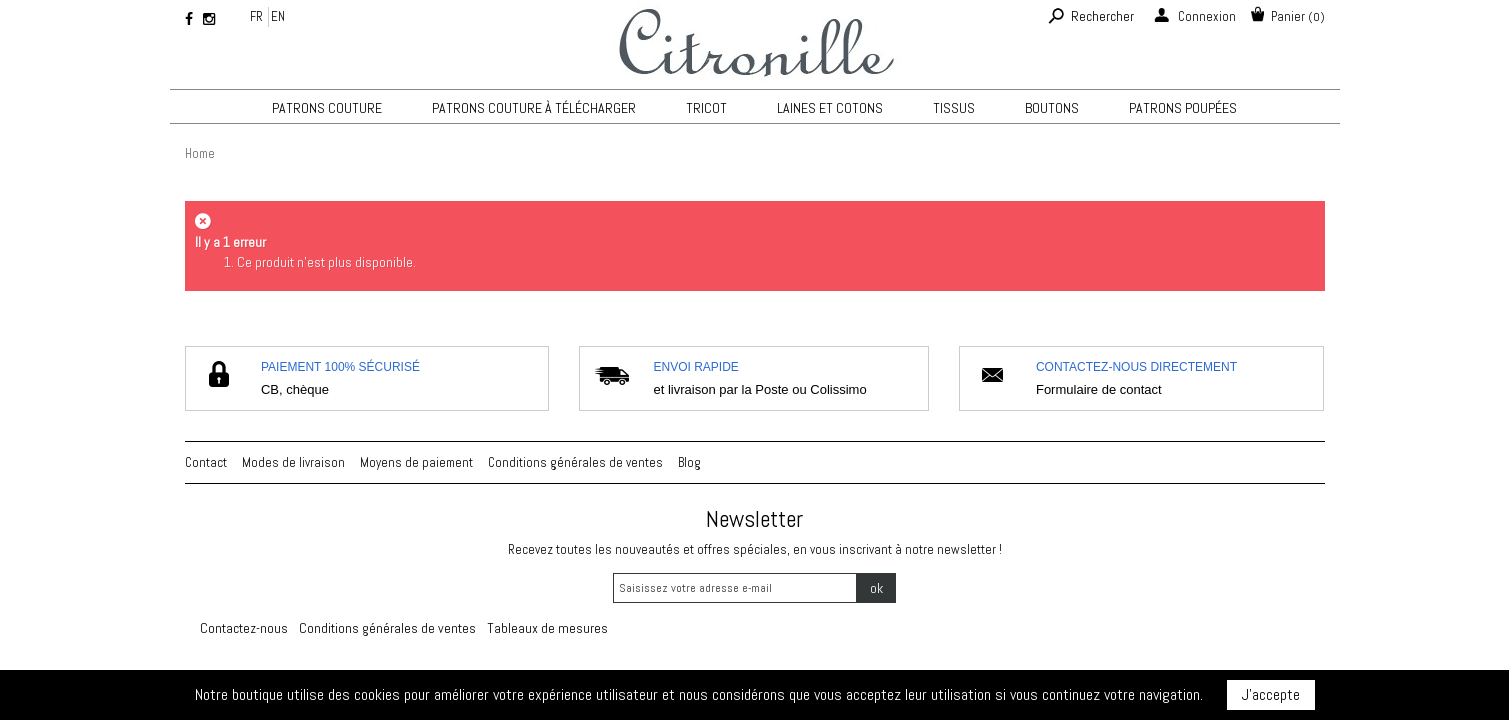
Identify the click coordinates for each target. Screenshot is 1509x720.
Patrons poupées (1183, 108)
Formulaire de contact (1099, 389)
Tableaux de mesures (547, 628)
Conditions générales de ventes (575, 462)
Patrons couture (327, 108)
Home (200, 153)
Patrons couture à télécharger (534, 108)
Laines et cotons (830, 108)
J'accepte (1271, 694)
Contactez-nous (244, 628)
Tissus (954, 108)
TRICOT (706, 108)
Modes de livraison (293, 462)
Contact (206, 462)
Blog (689, 462)
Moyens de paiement (416, 462)
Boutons (1052, 108)
